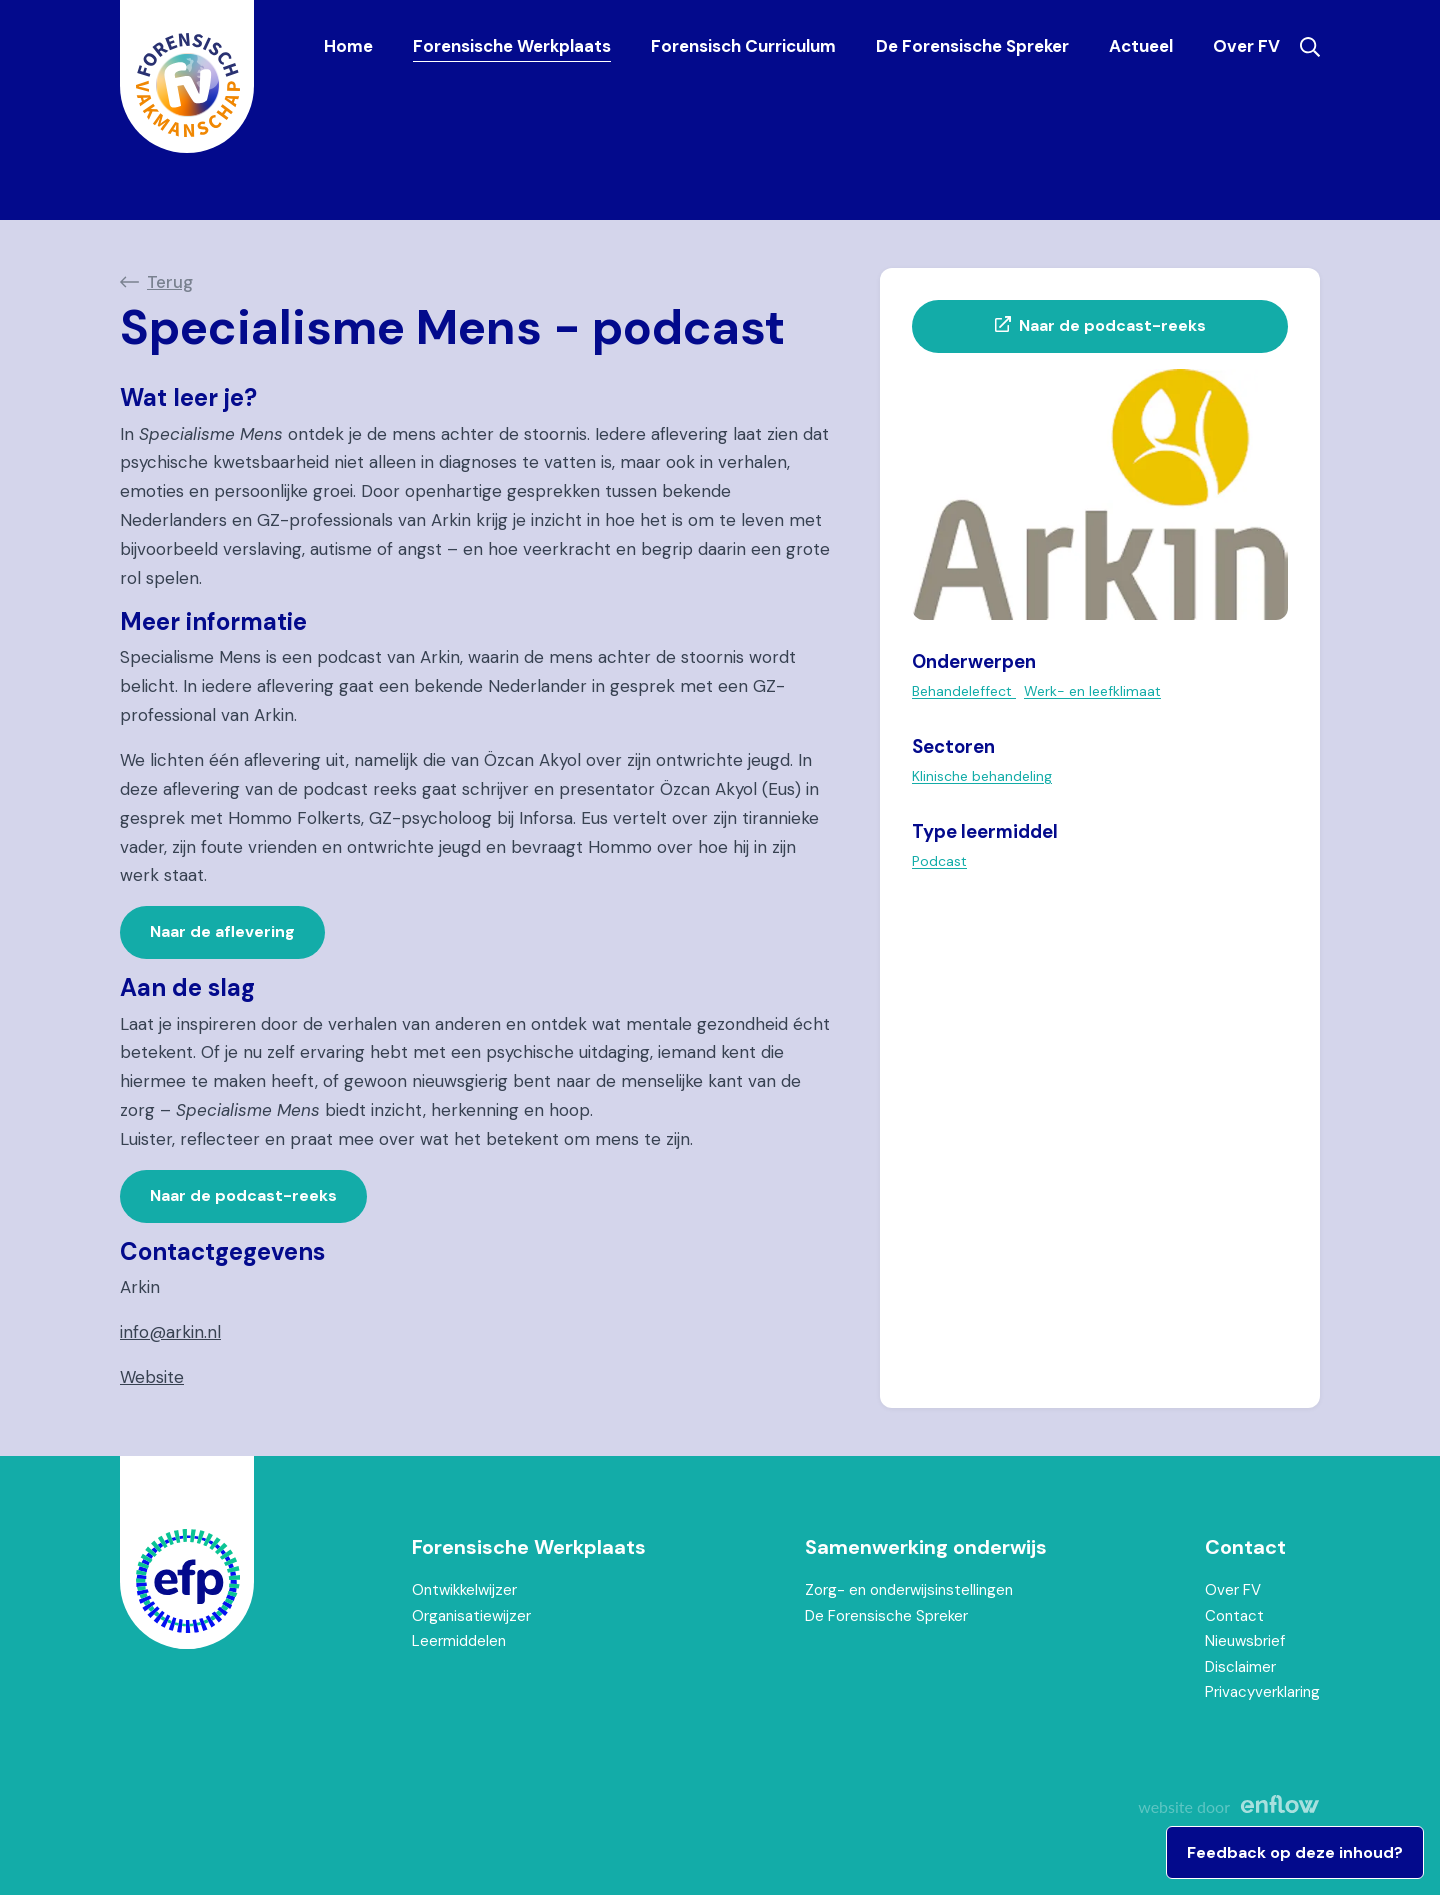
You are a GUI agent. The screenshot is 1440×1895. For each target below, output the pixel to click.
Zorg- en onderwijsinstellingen (909, 1590)
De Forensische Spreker (972, 46)
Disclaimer (1240, 1667)
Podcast (939, 861)
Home (348, 46)
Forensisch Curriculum (743, 46)
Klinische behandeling (982, 776)
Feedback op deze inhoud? (1295, 1852)
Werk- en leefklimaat (1092, 691)
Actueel (1141, 46)
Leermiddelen (459, 1641)
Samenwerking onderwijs (926, 1547)
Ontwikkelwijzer (464, 1590)
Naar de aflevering (222, 931)
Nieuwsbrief (1245, 1641)
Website (152, 1377)
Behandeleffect (964, 691)
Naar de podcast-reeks (243, 1195)
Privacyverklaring (1262, 1692)
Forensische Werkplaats (512, 46)
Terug (170, 282)
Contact (1245, 1547)
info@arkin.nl (170, 1332)
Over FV (1246, 46)
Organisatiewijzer (471, 1616)
